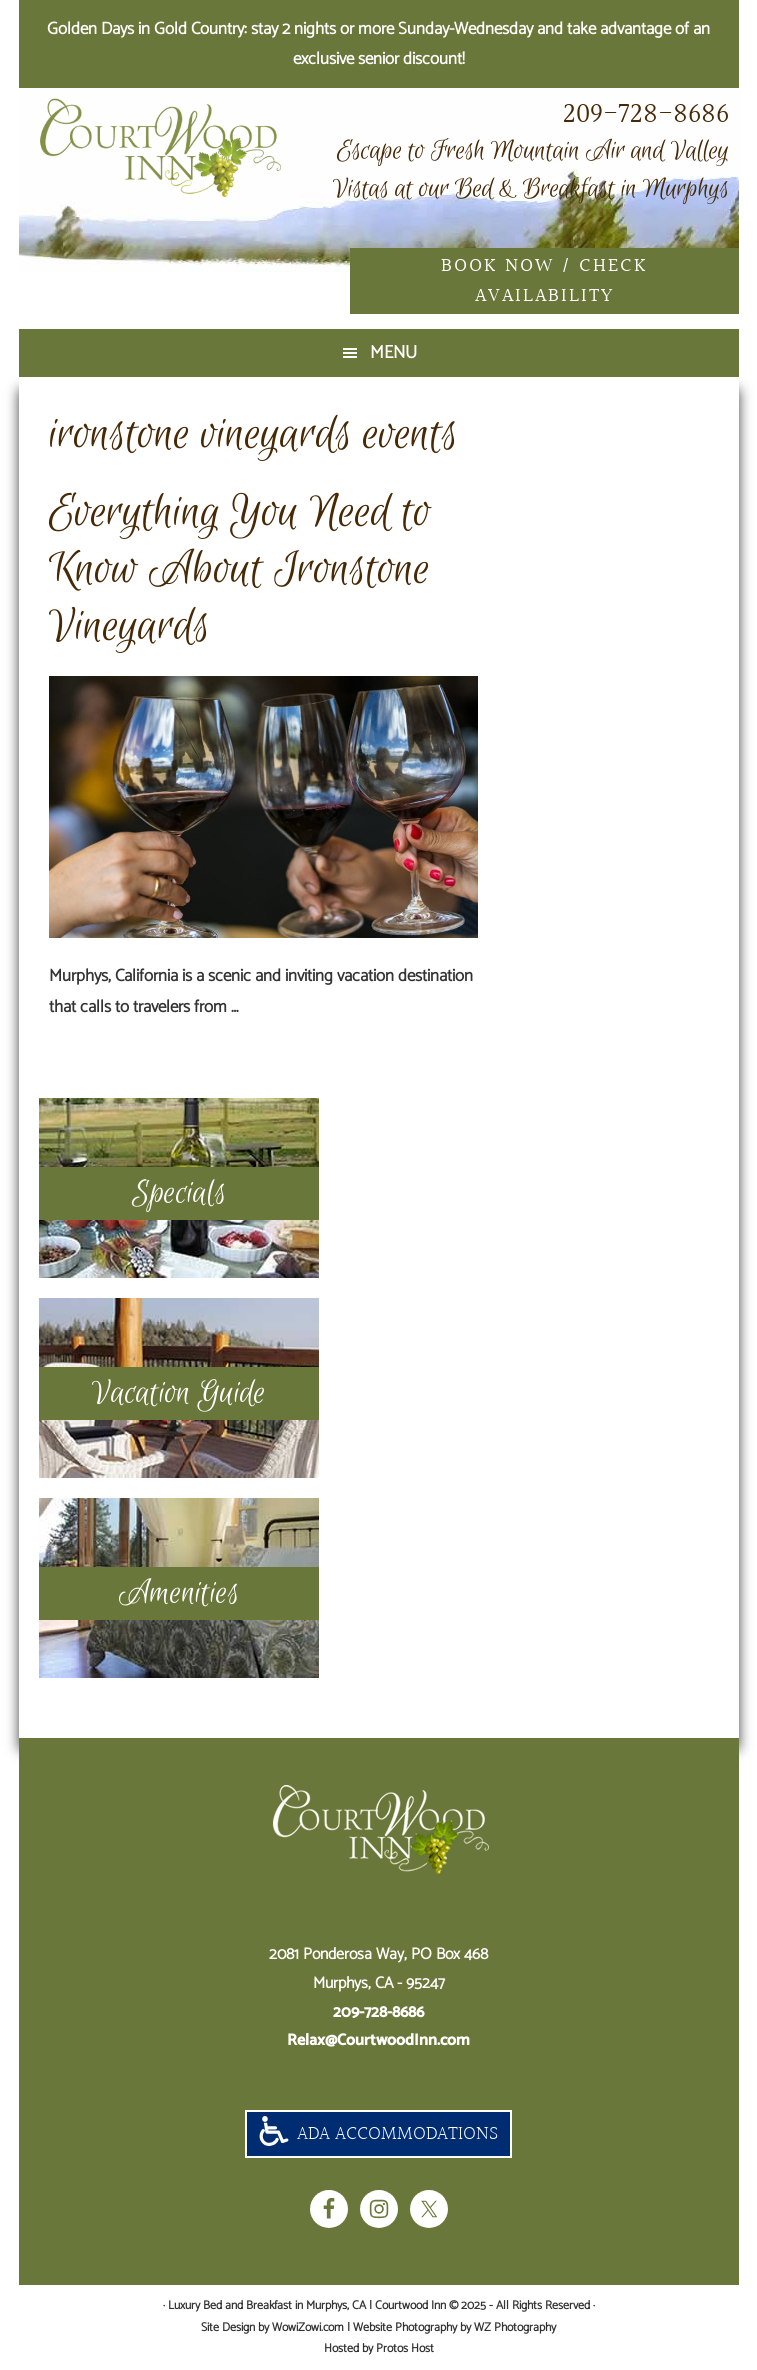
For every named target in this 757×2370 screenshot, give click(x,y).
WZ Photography (515, 2327)
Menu (393, 353)
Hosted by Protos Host (379, 2348)
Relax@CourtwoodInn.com (378, 2040)
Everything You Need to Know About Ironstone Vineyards (240, 570)
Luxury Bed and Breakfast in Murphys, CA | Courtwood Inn (189, 148)
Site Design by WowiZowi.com (272, 2327)
